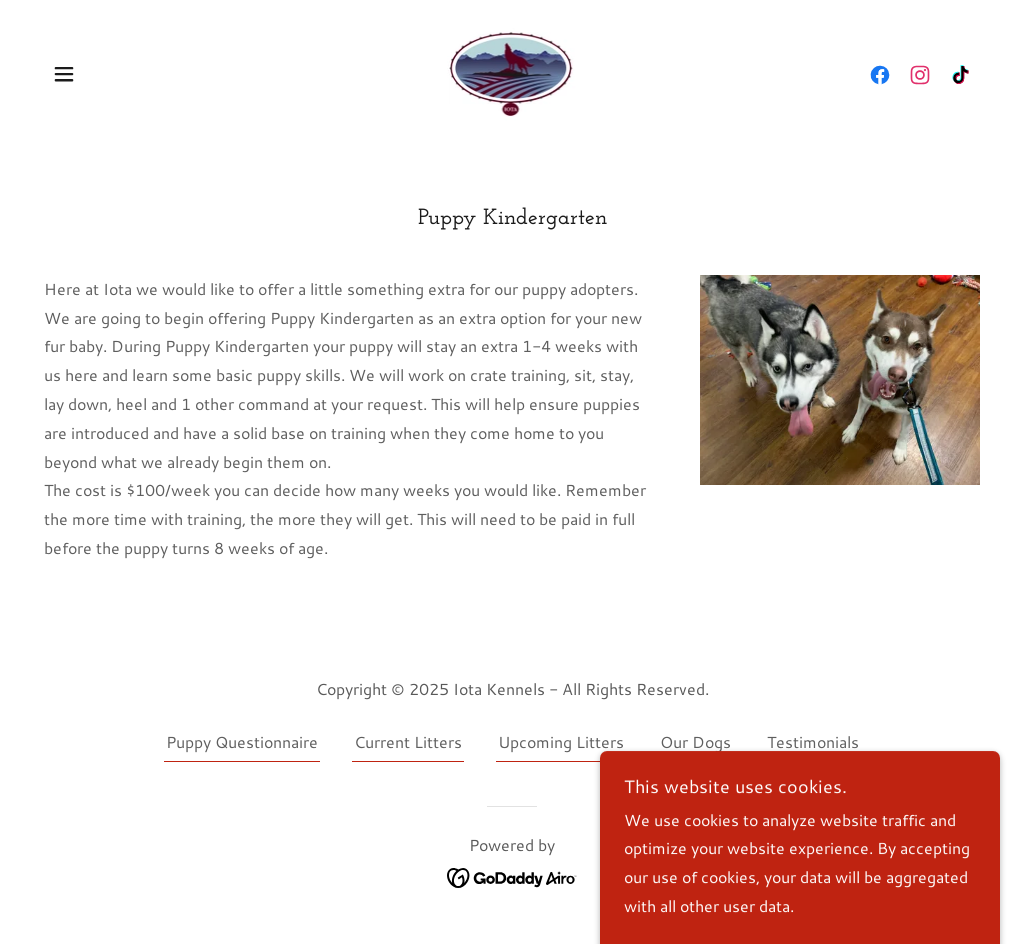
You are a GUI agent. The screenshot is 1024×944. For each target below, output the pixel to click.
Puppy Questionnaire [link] (242, 741)
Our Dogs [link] (695, 741)
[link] (512, 71)
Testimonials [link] (813, 741)
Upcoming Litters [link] (561, 741)
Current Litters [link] (408, 741)
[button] (64, 74)
